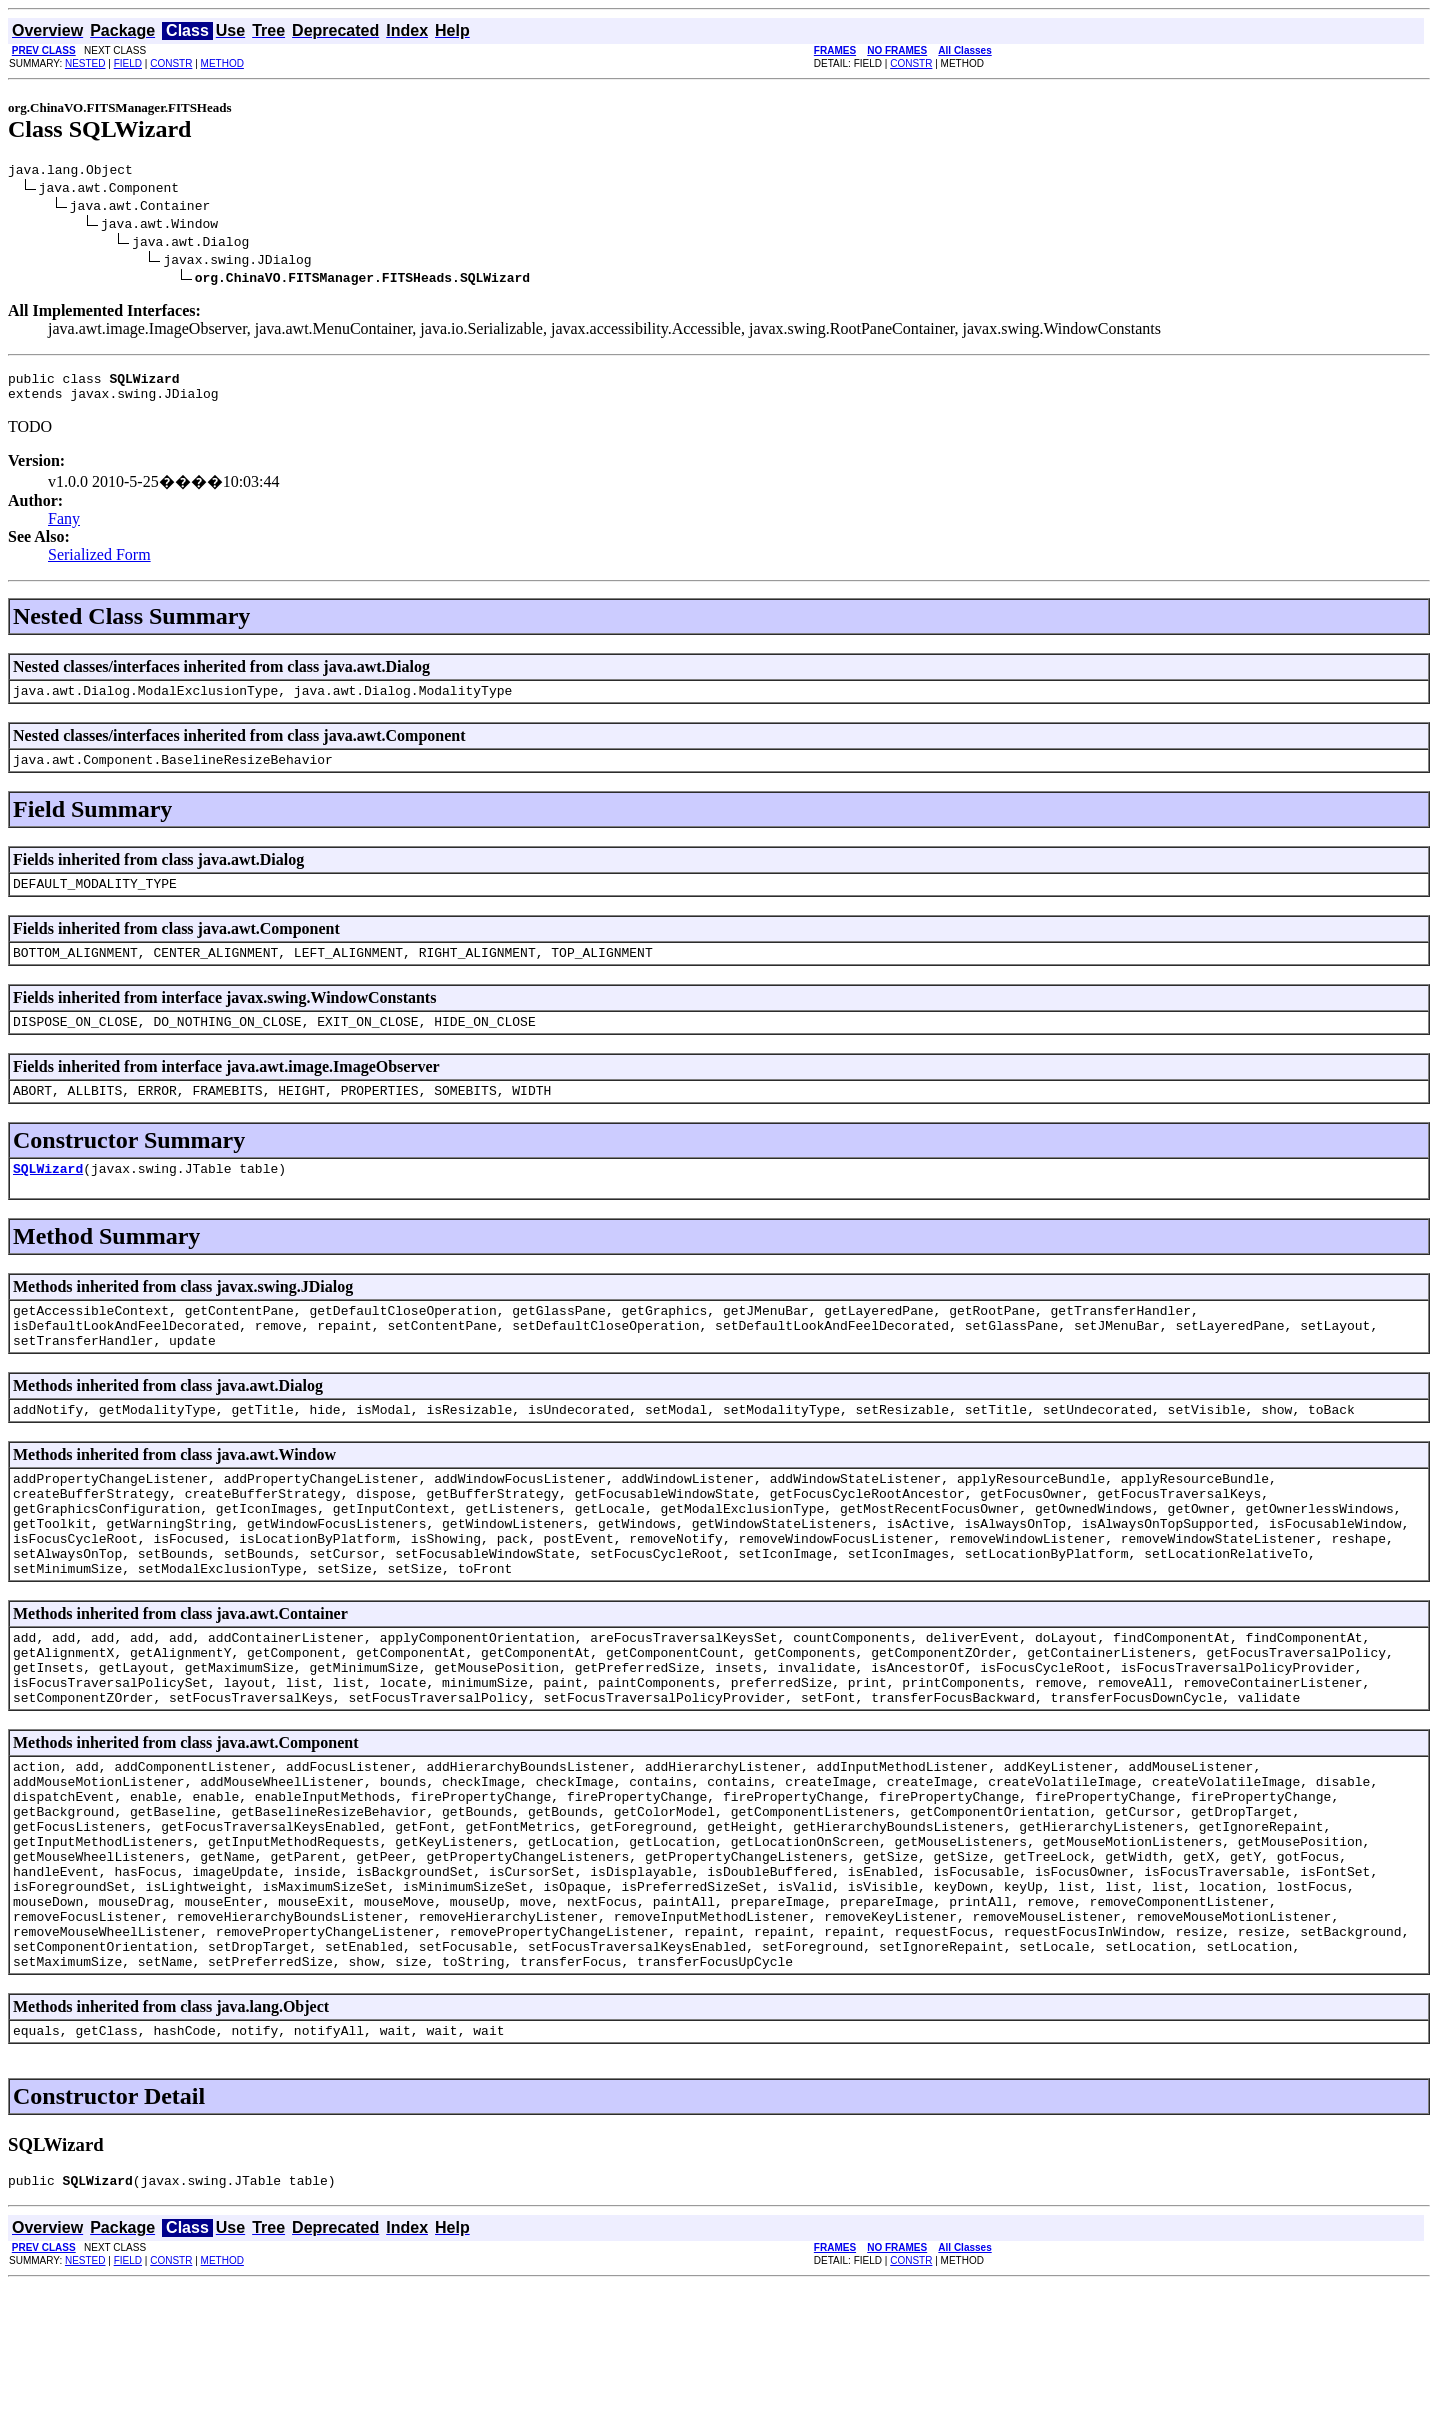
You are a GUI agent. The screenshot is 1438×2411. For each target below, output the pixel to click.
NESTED (85, 63)
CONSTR (171, 63)
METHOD (222, 63)
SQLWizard (48, 1198)
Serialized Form (99, 563)
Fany (64, 527)
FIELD (128, 63)
